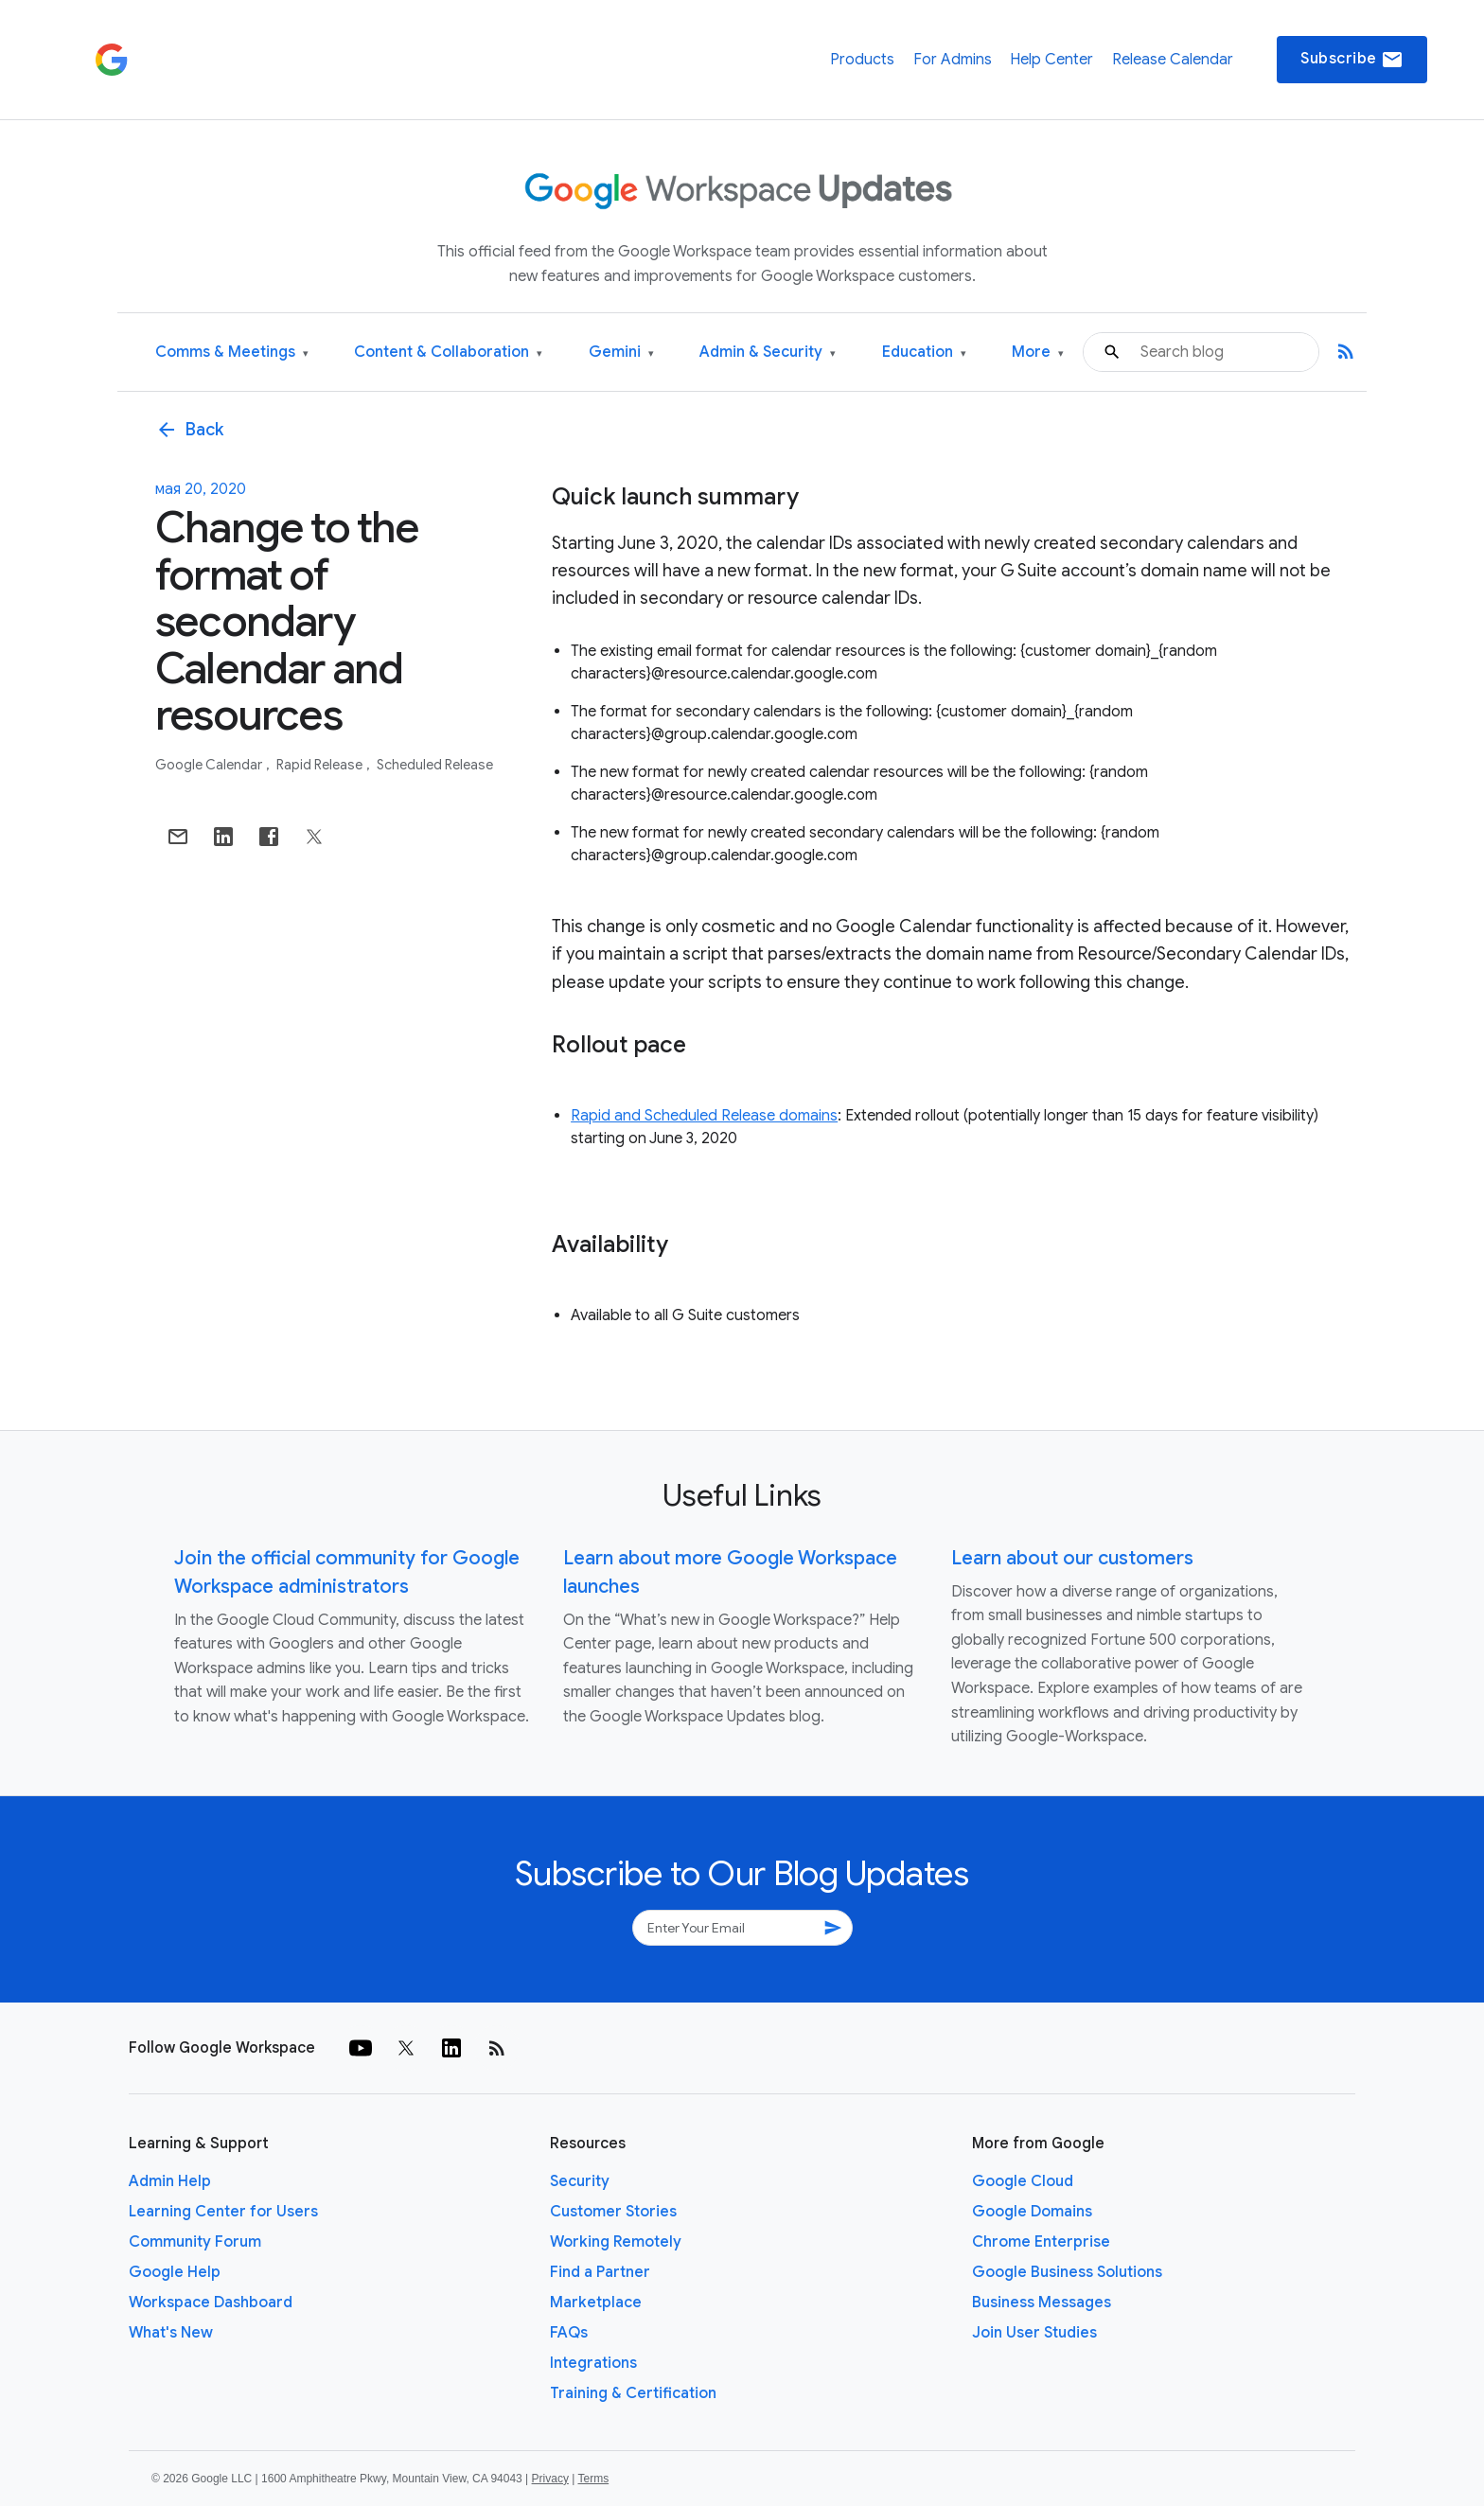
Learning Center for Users (223, 2211)
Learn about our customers (1072, 1558)
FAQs (569, 2332)
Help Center (1051, 59)
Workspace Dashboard (210, 2302)
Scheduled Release (435, 764)
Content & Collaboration (448, 353)
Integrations (593, 2363)
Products (862, 59)
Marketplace (596, 2302)
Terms (593, 2478)
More (1038, 353)
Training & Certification (633, 2393)
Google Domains (1032, 2211)
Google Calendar (210, 764)
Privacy (550, 2478)
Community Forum (195, 2241)
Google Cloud (1022, 2181)
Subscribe (1352, 59)
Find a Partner (600, 2272)
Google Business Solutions (1067, 2272)
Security (580, 2181)
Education (924, 353)
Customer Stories (613, 2211)
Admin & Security (767, 353)
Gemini (621, 353)
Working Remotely (615, 2241)
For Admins (952, 59)
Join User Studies (1034, 2332)
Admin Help (170, 2181)
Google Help (175, 2272)
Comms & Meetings (232, 353)
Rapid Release (320, 764)
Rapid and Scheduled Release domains (704, 1115)
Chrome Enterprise (1041, 2241)
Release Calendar (1172, 59)
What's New (171, 2332)
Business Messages (1041, 2302)
